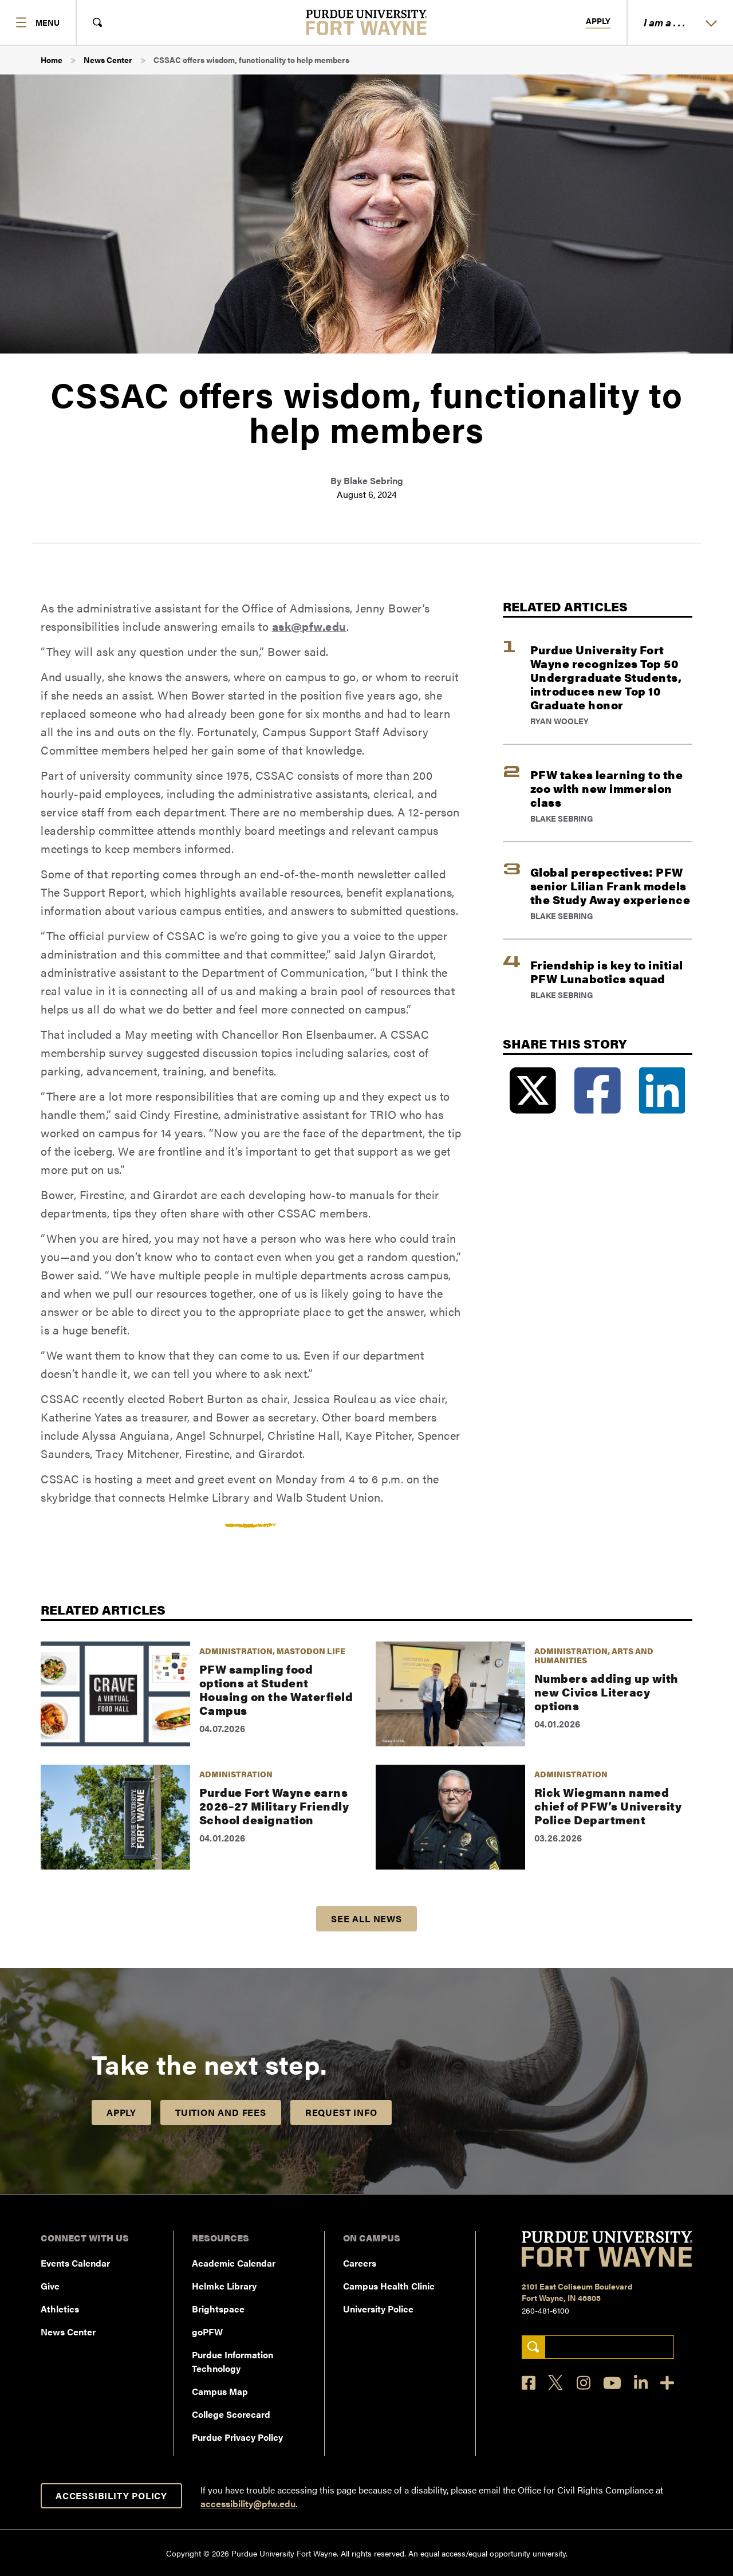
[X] (556, 2383)
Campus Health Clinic (389, 2285)
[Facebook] (528, 2382)
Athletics (60, 2308)
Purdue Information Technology (232, 2361)
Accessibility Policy (111, 2495)
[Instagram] (583, 2382)
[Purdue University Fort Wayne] (366, 22)
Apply (598, 21)
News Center (108, 59)
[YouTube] (612, 2383)
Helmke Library (224, 2285)
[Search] (533, 2347)
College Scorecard (231, 2414)
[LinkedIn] (641, 2382)
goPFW (207, 2331)
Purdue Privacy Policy (237, 2437)
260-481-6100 (545, 2310)
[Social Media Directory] (667, 2382)
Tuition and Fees (220, 2112)
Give (50, 2285)
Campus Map (220, 2391)
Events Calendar (75, 2262)
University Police (378, 2308)
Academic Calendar (233, 2262)
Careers (359, 2262)
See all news (366, 1918)
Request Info (341, 2112)
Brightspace (218, 2308)
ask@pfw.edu (309, 626)
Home (51, 59)
